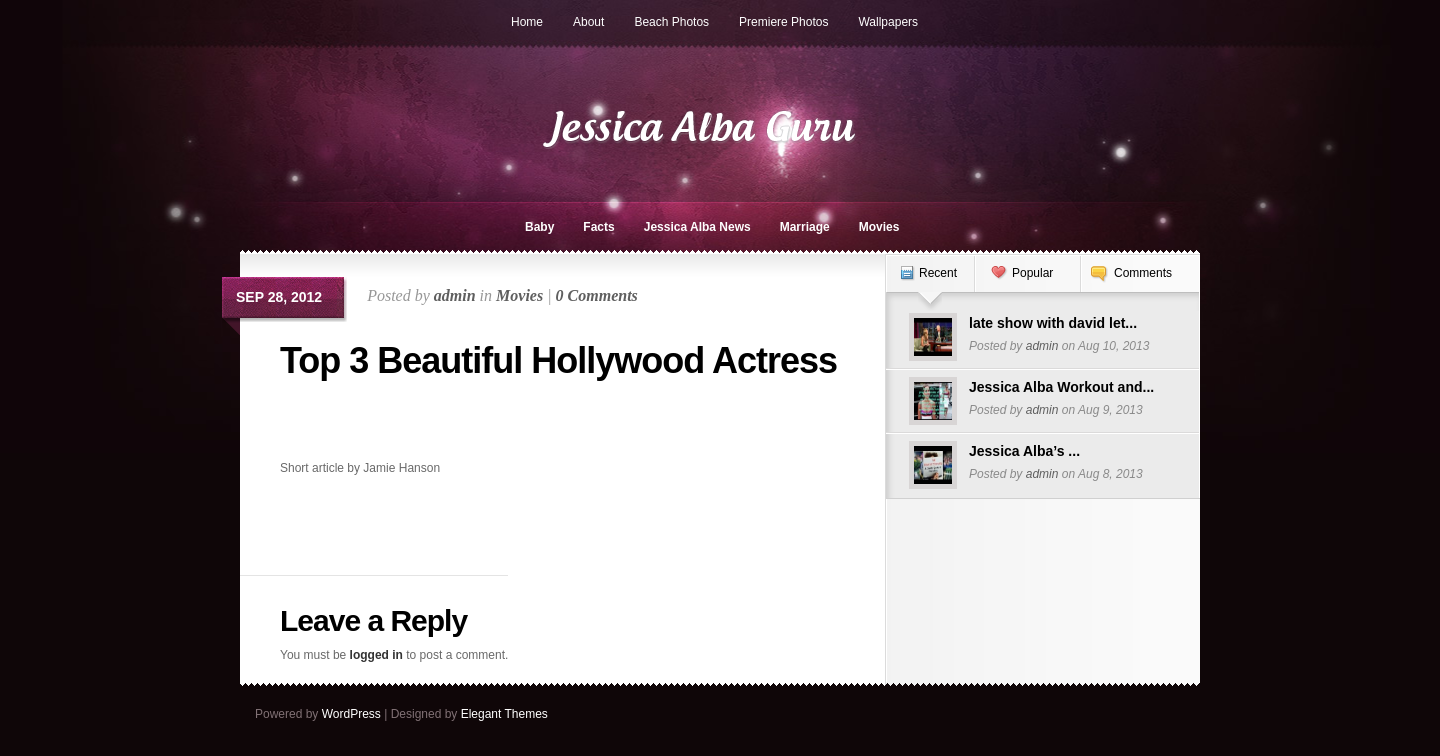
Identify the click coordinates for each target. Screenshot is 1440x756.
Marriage (805, 227)
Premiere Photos (783, 22)
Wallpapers (888, 22)
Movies (879, 227)
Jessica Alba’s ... (1024, 451)
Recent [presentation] (938, 273)
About (588, 22)
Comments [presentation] (1143, 273)
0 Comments (597, 295)
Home (527, 22)
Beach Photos (671, 22)
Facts (598, 227)
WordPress (351, 714)
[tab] (930, 283)
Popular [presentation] (1032, 273)
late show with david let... (1053, 323)
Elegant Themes (504, 714)
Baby (539, 227)
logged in (376, 655)
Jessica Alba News (697, 227)
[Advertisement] (397, 426)
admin (455, 295)
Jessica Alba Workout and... (1061, 387)
